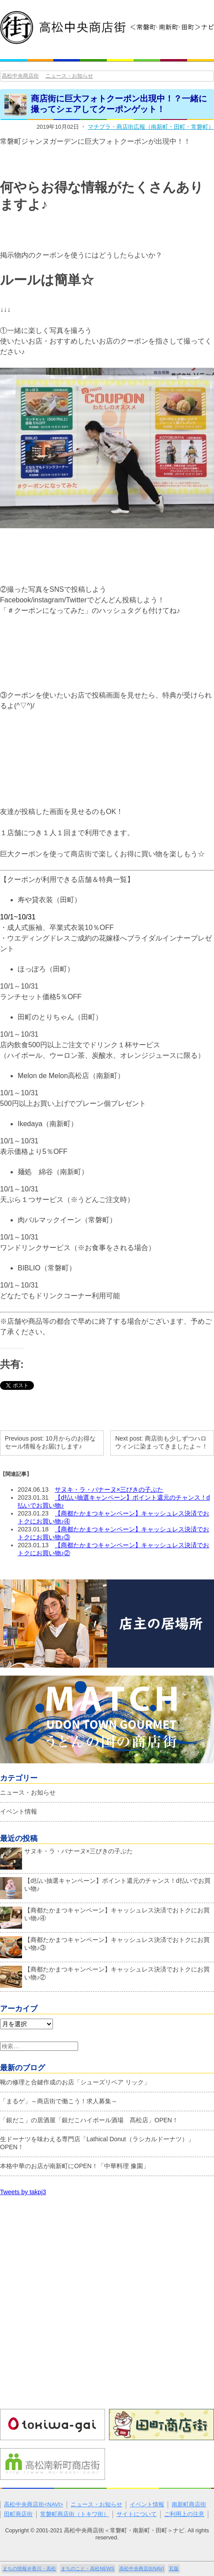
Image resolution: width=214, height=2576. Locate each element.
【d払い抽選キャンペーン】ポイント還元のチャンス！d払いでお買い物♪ (105, 1887)
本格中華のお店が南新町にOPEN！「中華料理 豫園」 (74, 2165)
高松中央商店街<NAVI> (33, 2504)
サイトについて (136, 2514)
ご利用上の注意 (184, 2514)
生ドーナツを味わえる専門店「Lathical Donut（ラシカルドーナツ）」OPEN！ (97, 2142)
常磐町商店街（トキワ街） (74, 2514)
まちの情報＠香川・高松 (29, 2568)
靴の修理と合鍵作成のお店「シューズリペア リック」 (75, 2082)
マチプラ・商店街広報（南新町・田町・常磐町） (151, 126)
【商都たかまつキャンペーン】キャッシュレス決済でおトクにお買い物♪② (105, 1975)
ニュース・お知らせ (69, 76)
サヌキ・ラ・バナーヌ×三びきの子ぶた (109, 1489)
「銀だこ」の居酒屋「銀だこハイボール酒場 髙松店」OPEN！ (89, 2120)
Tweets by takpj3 (23, 2191)
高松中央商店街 (20, 76)
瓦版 (174, 2568)
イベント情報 (18, 1811)
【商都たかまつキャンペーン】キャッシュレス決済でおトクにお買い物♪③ (105, 1946)
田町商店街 (18, 2514)
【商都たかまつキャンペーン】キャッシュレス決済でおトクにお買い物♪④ (105, 1916)
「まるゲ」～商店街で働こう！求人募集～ (58, 2101)
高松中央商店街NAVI (141, 2568)
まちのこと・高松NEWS (87, 2568)
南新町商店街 (189, 2504)
